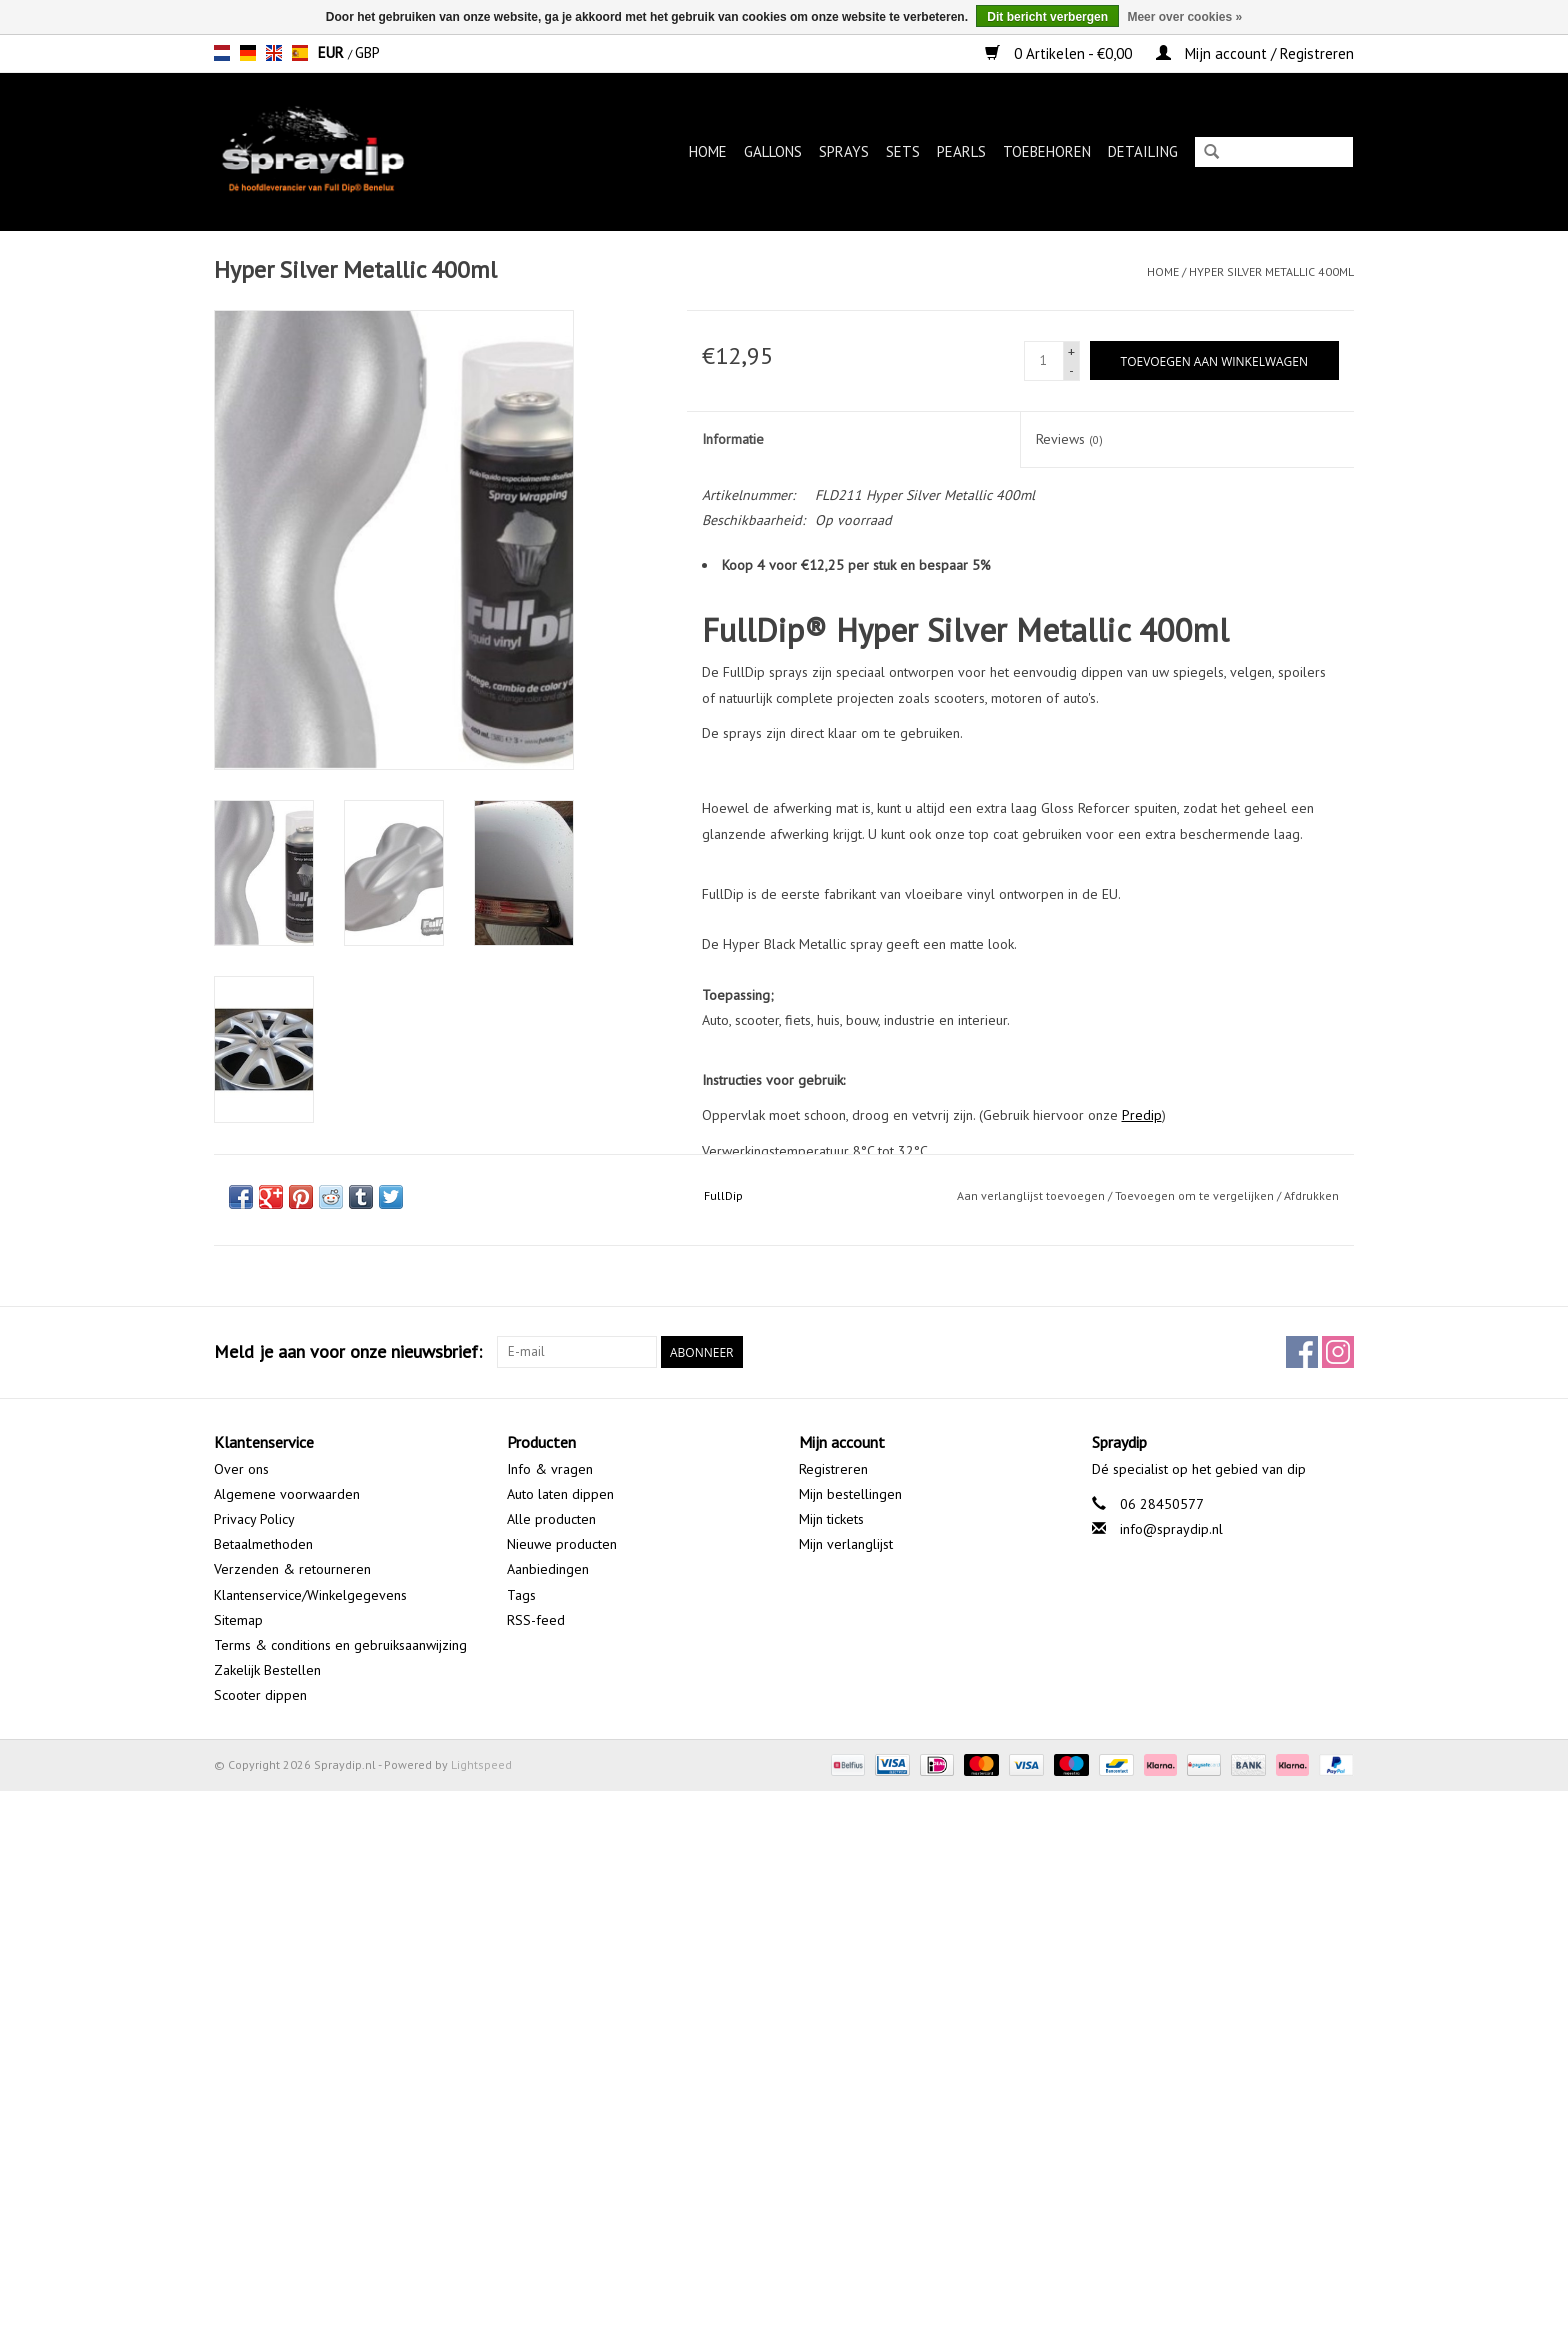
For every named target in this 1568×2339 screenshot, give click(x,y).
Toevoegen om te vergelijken (1196, 1195)
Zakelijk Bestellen (267, 1670)
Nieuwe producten (562, 1544)
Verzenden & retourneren (292, 1569)
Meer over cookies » (1184, 17)
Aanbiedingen (548, 1569)
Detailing (1143, 151)
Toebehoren (1047, 151)
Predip (1142, 1115)
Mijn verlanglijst (846, 1544)
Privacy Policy (254, 1519)
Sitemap (238, 1620)
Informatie (733, 439)
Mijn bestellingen (850, 1494)
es (300, 53)
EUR (333, 52)
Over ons (241, 1469)
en (274, 53)
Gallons (773, 151)
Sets (903, 151)
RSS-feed (536, 1620)
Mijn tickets (831, 1519)
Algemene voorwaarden (287, 1494)
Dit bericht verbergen (1047, 17)
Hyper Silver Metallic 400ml (1271, 271)
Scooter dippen (260, 1695)
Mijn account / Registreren (1255, 53)
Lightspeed (481, 1764)
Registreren (833, 1469)
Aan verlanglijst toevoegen (1031, 1195)
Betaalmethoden (263, 1544)
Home (708, 151)
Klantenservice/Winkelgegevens (310, 1595)
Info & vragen (550, 1469)
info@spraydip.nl (1171, 1529)
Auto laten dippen (560, 1494)
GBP (367, 52)
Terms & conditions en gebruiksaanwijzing (340, 1645)
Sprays (844, 151)
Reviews (1069, 439)
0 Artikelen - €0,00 (1060, 53)
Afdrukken (1311, 1195)
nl (222, 53)
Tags (521, 1595)
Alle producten (551, 1519)
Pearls (961, 151)
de (248, 53)
